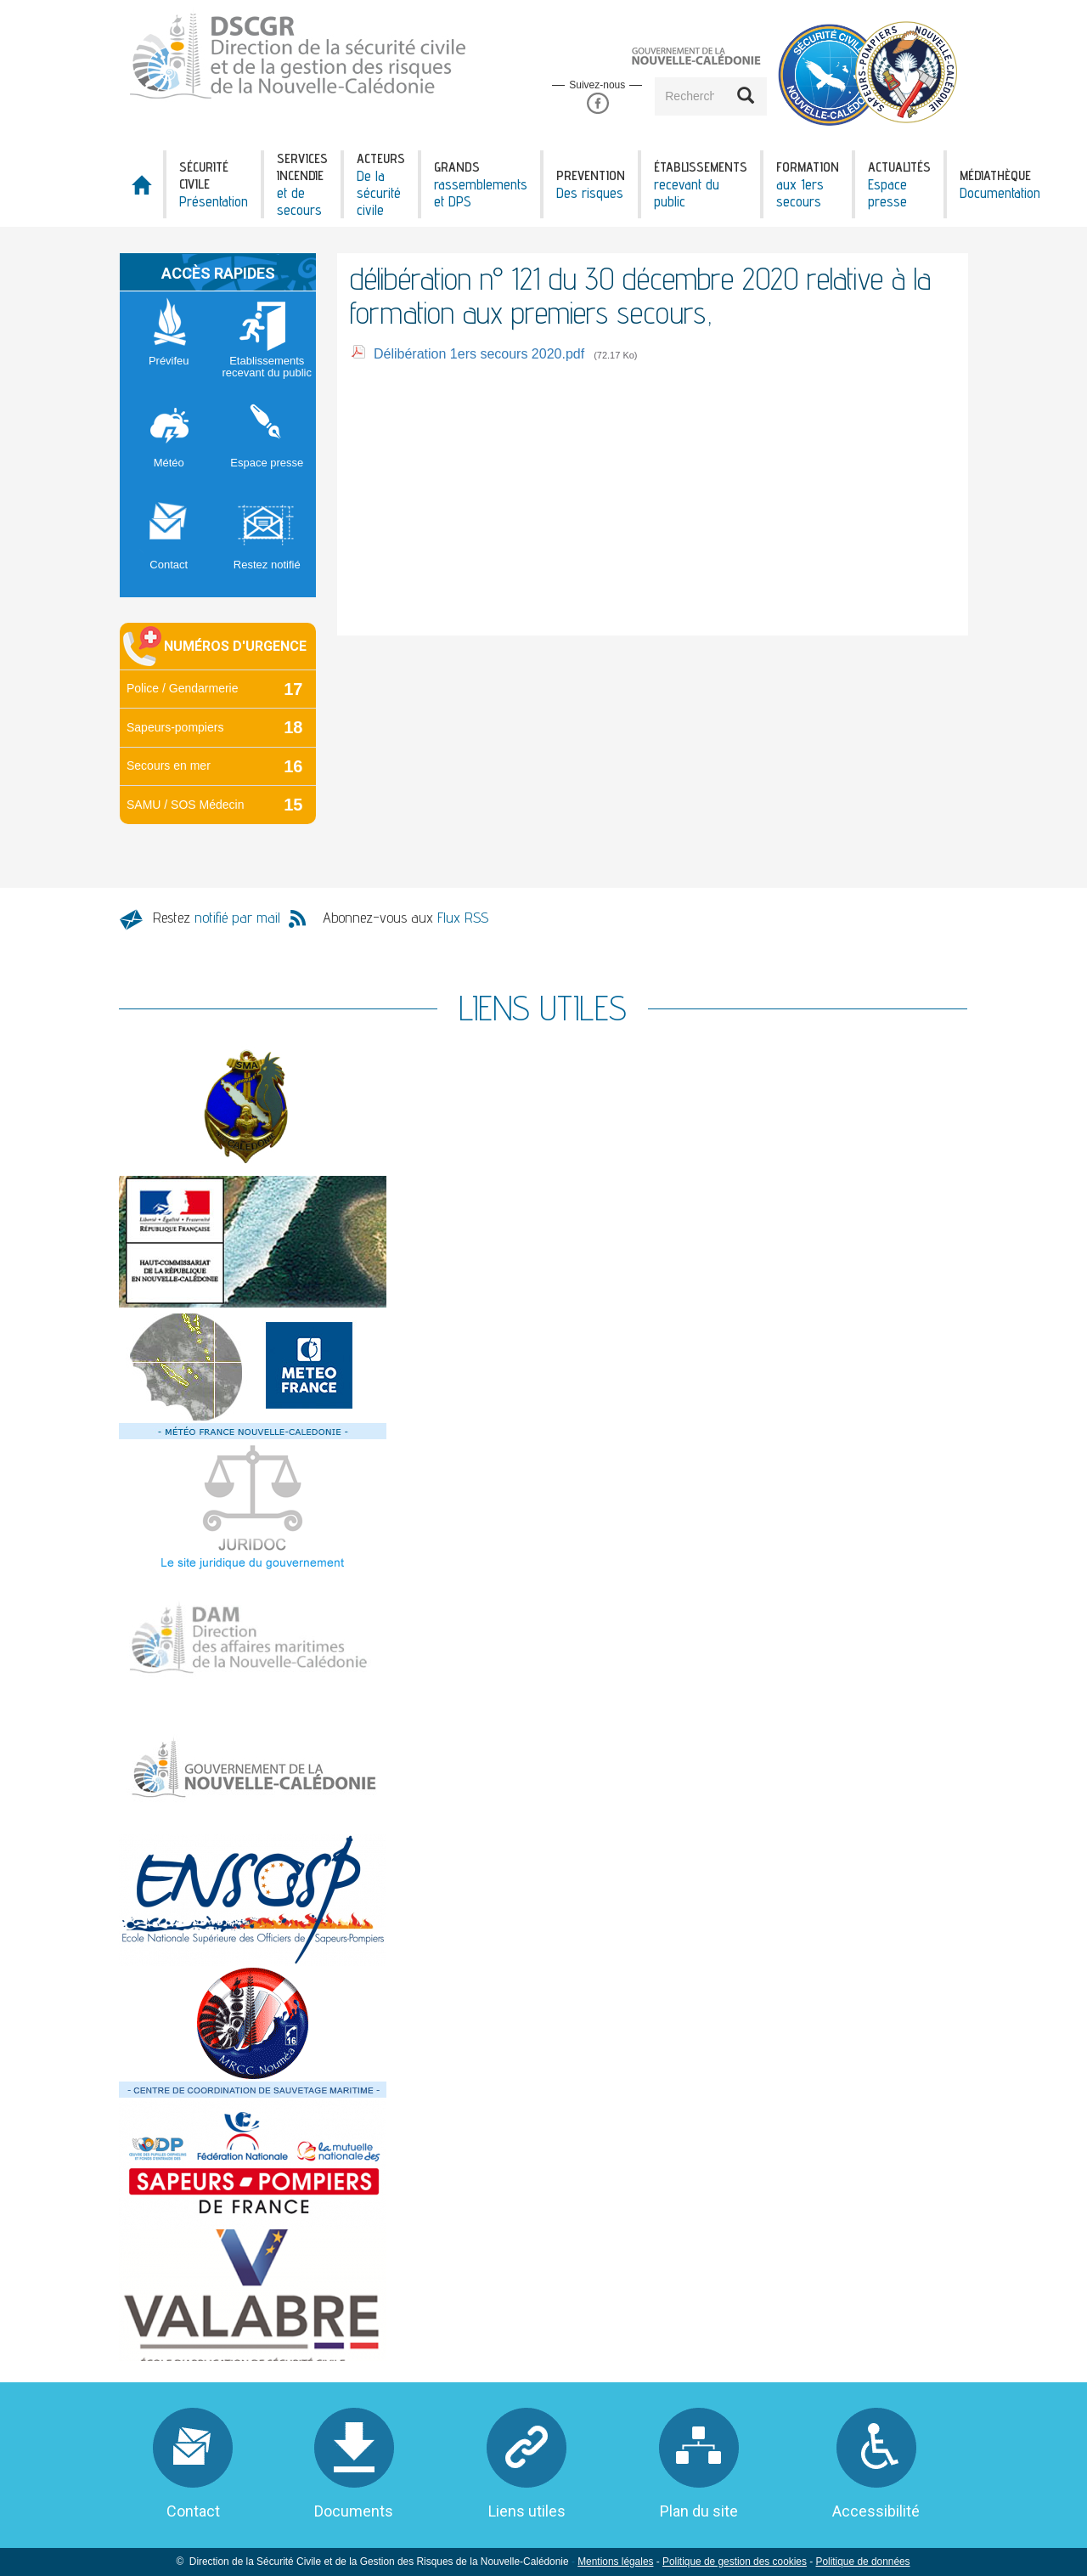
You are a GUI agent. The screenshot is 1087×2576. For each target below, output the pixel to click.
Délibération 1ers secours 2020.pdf (479, 354)
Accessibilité (876, 2511)
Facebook (597, 104)
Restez (216, 917)
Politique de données (862, 2562)
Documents (353, 2511)
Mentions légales (615, 2562)
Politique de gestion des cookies (734, 2562)
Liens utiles (527, 2511)
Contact (193, 2511)
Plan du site (699, 2511)
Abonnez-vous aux (405, 917)
